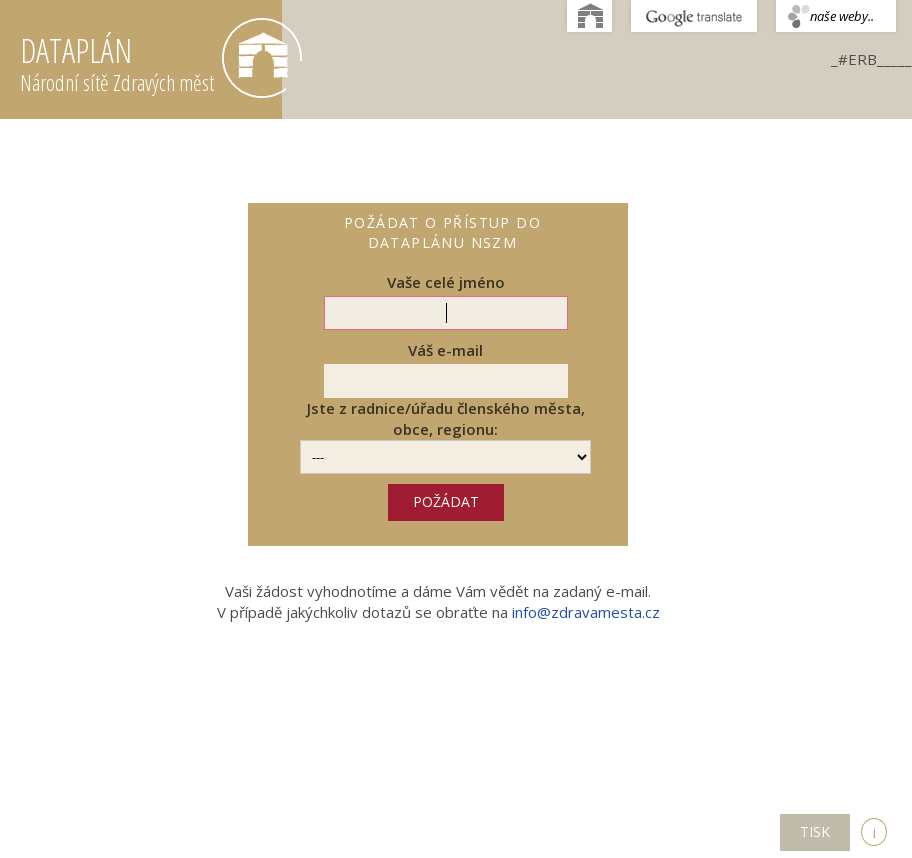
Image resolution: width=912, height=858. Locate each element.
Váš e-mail (445, 350)
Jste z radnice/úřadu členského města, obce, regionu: (446, 418)
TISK (815, 831)
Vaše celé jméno (446, 282)
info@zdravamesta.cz (586, 612)
